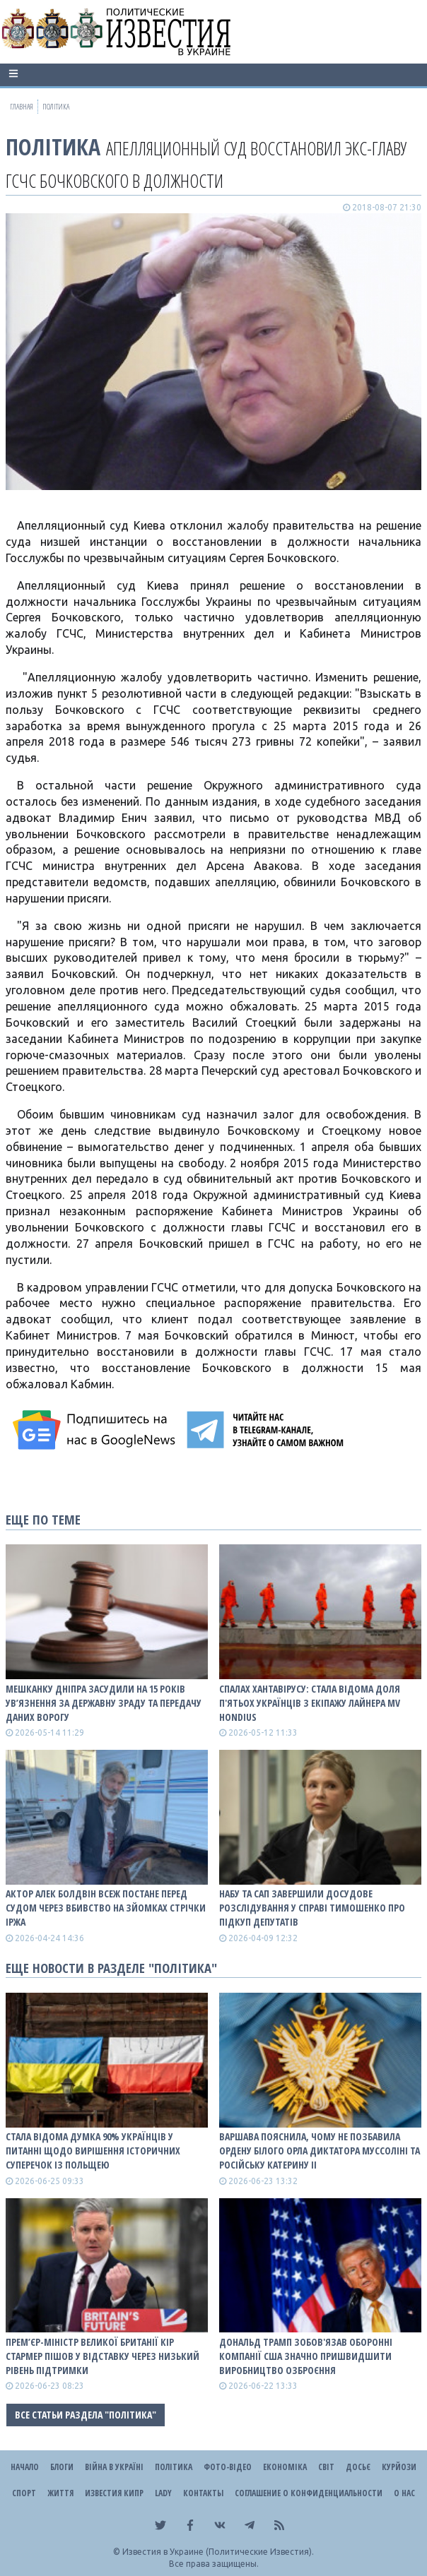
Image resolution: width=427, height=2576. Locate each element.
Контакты (203, 2493)
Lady (163, 2493)
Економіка (285, 2467)
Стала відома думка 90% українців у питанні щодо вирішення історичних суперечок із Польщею (93, 2150)
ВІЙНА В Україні (114, 2467)
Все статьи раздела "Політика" (85, 2414)
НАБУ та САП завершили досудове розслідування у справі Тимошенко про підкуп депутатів (312, 1907)
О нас (404, 2493)
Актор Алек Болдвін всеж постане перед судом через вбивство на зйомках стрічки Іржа (106, 1907)
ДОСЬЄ (358, 2467)
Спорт (24, 2493)
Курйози (399, 2467)
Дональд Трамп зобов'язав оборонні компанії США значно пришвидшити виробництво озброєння (305, 2356)
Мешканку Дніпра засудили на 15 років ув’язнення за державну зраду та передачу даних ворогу (103, 1703)
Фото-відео (228, 2467)
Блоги (62, 2467)
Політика (53, 146)
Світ (326, 2467)
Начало (25, 2467)
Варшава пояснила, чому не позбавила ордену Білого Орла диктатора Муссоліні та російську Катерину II (319, 2150)
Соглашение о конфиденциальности (308, 2493)
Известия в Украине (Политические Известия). (218, 2551)
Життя (60, 2493)
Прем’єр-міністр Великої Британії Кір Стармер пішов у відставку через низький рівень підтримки (102, 2356)
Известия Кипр (114, 2493)
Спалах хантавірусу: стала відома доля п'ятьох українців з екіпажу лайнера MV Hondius (309, 1703)
